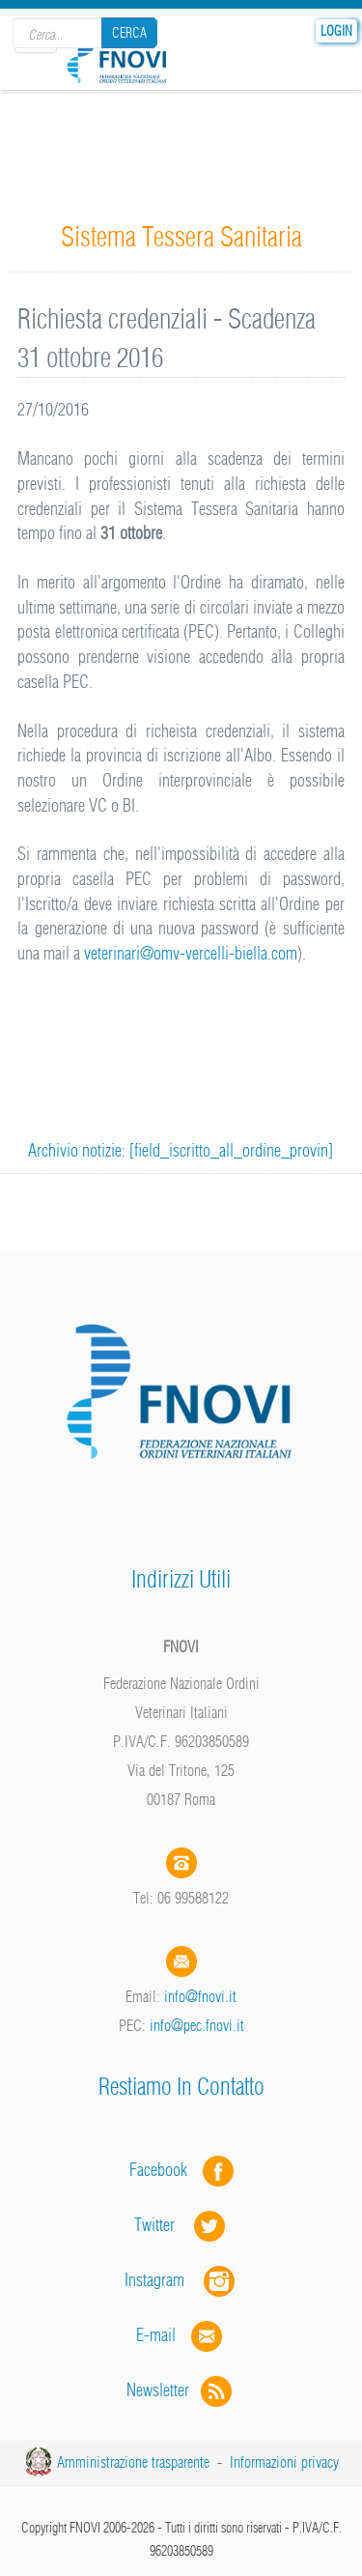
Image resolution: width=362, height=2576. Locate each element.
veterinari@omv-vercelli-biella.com (190, 953)
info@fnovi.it (200, 1996)
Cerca (129, 33)
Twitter (181, 2225)
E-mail (156, 2335)
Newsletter (181, 2390)
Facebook (164, 2170)
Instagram (181, 2280)
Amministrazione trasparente (133, 2462)
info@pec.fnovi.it (197, 2025)
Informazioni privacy (284, 2462)
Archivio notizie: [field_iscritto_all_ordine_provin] (180, 1150)
